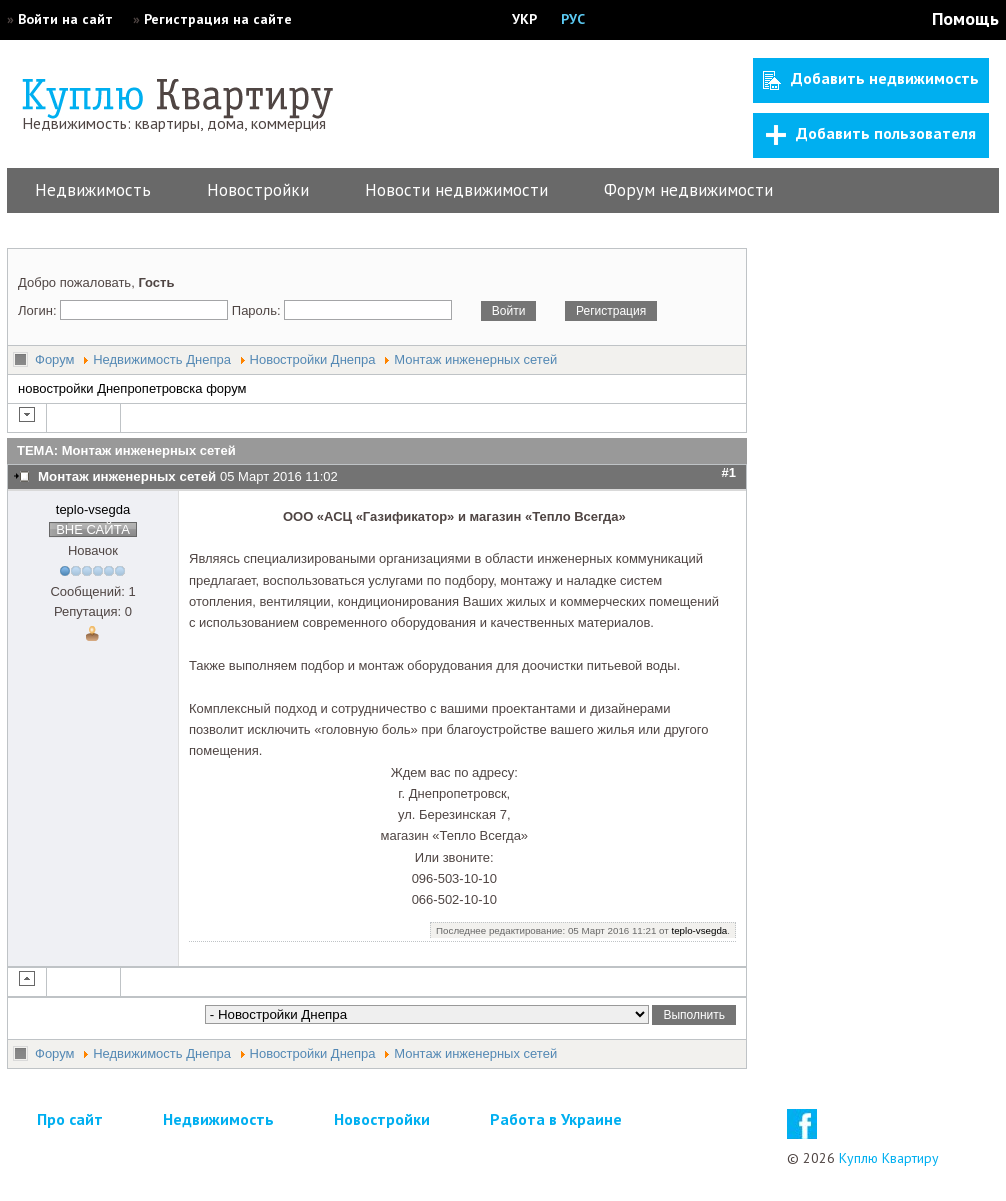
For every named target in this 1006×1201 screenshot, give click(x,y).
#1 (729, 472)
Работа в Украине (556, 1119)
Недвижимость (93, 190)
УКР (524, 19)
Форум (55, 359)
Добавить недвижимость (871, 79)
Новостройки (258, 190)
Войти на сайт (65, 19)
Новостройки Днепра (313, 359)
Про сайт (70, 1119)
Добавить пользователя (871, 134)
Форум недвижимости (688, 190)
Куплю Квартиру (889, 1158)
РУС (573, 19)
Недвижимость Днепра (162, 359)
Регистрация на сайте (218, 19)
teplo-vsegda (93, 509)
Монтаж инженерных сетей (475, 359)
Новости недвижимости (456, 190)
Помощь (965, 18)
